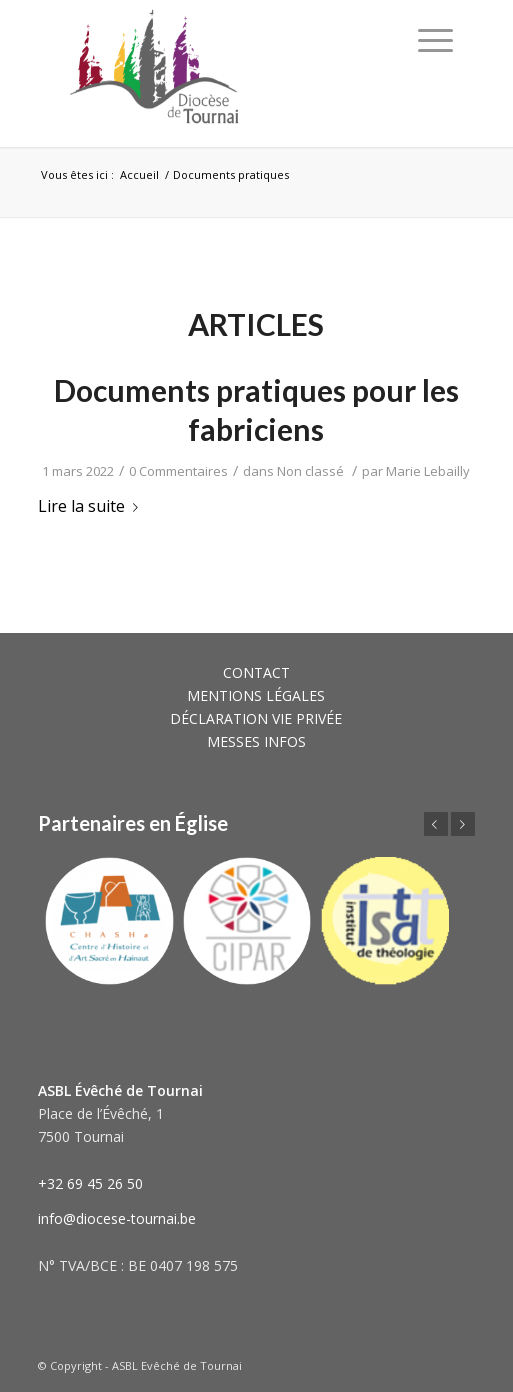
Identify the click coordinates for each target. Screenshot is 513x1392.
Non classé (310, 471)
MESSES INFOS (256, 741)
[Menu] (435, 40)
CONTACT (256, 672)
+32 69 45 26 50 (90, 1183)
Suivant (463, 824)
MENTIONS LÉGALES (256, 695)
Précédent (436, 824)
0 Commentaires (178, 471)
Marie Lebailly (428, 471)
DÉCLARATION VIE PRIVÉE (256, 718)
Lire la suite (92, 506)
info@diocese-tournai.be (117, 1218)
